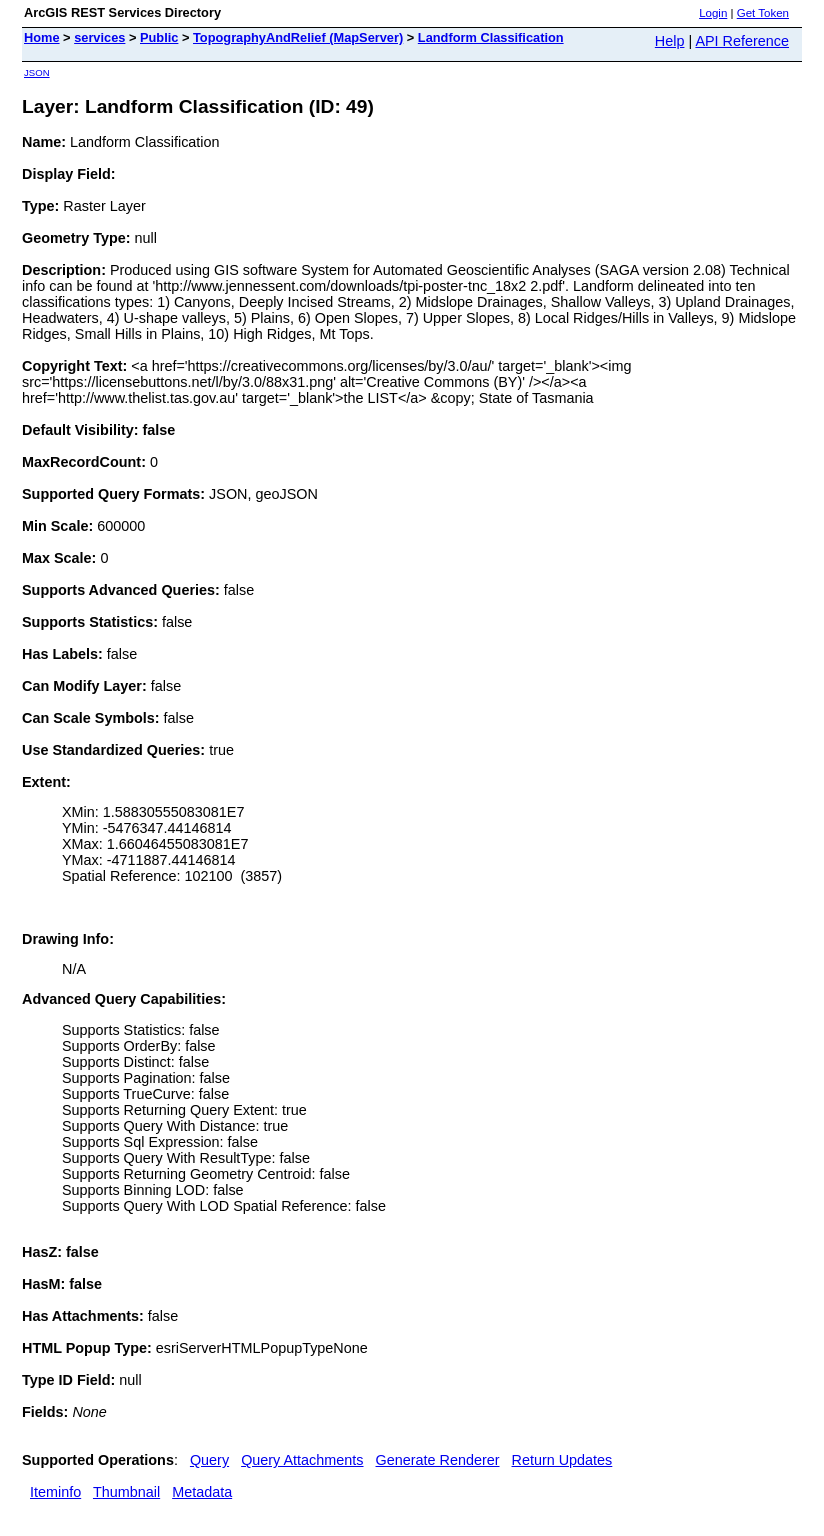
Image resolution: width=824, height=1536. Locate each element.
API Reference (742, 41)
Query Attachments (302, 1460)
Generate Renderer (438, 1460)
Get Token (763, 13)
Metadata (202, 1492)
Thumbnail (126, 1492)
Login (713, 13)
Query (209, 1460)
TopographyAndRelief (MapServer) (298, 37)
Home (42, 37)
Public (159, 37)
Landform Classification (491, 37)
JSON (37, 72)
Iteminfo (55, 1492)
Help (670, 41)
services (99, 37)
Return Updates (562, 1460)
